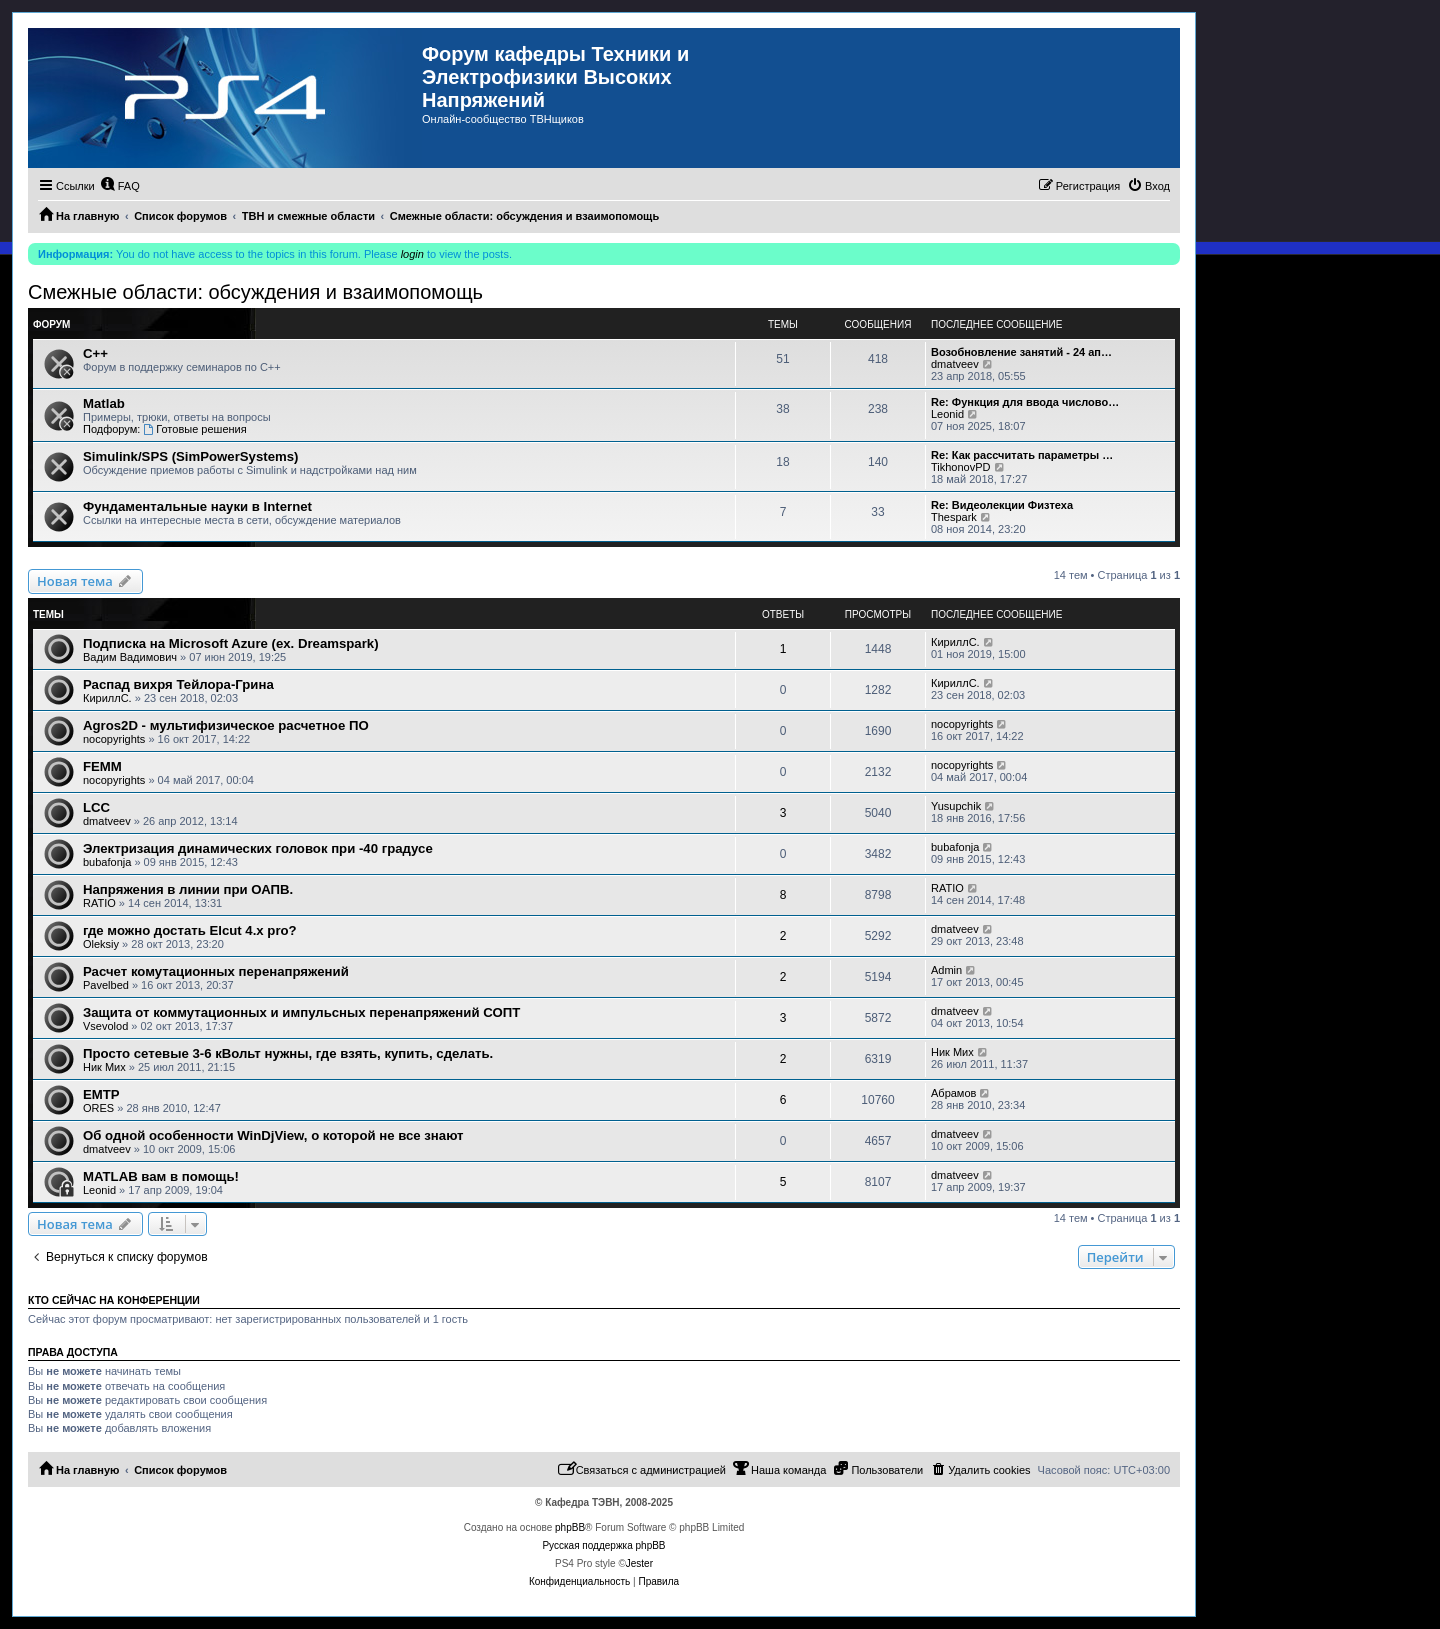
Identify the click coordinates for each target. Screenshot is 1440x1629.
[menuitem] (120, 186)
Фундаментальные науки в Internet (197, 506)
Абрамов (953, 1093)
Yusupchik (956, 806)
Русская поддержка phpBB (603, 1545)
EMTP (101, 1094)
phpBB (570, 1527)
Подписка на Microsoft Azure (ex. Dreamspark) (231, 643)
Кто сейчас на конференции (114, 1300)
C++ (95, 353)
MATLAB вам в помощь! (161, 1176)
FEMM (102, 766)
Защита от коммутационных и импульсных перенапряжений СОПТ (301, 1012)
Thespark (954, 517)
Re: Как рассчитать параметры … (1022, 455)
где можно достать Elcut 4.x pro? (190, 930)
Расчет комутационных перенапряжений (216, 971)
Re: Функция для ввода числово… (1025, 402)
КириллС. (955, 642)
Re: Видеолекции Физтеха (1002, 505)
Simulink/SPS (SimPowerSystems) (190, 456)
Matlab (104, 403)
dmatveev (955, 364)
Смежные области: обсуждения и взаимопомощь (255, 292)
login (412, 254)
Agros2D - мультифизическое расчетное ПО (226, 725)
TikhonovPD (961, 467)
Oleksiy (101, 944)
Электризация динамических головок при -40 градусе (258, 848)
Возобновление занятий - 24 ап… (1021, 352)
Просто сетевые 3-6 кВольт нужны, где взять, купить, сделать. (288, 1053)
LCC (96, 807)
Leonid (947, 414)
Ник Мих (104, 1067)
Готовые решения (194, 429)
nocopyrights (114, 739)
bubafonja (107, 862)
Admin (946, 970)
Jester (639, 1563)
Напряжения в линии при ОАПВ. (188, 889)
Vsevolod (105, 1026)
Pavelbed (106, 985)
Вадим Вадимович (130, 657)
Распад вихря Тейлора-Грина (178, 684)
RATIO (99, 903)
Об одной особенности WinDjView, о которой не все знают (273, 1135)
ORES (98, 1108)
